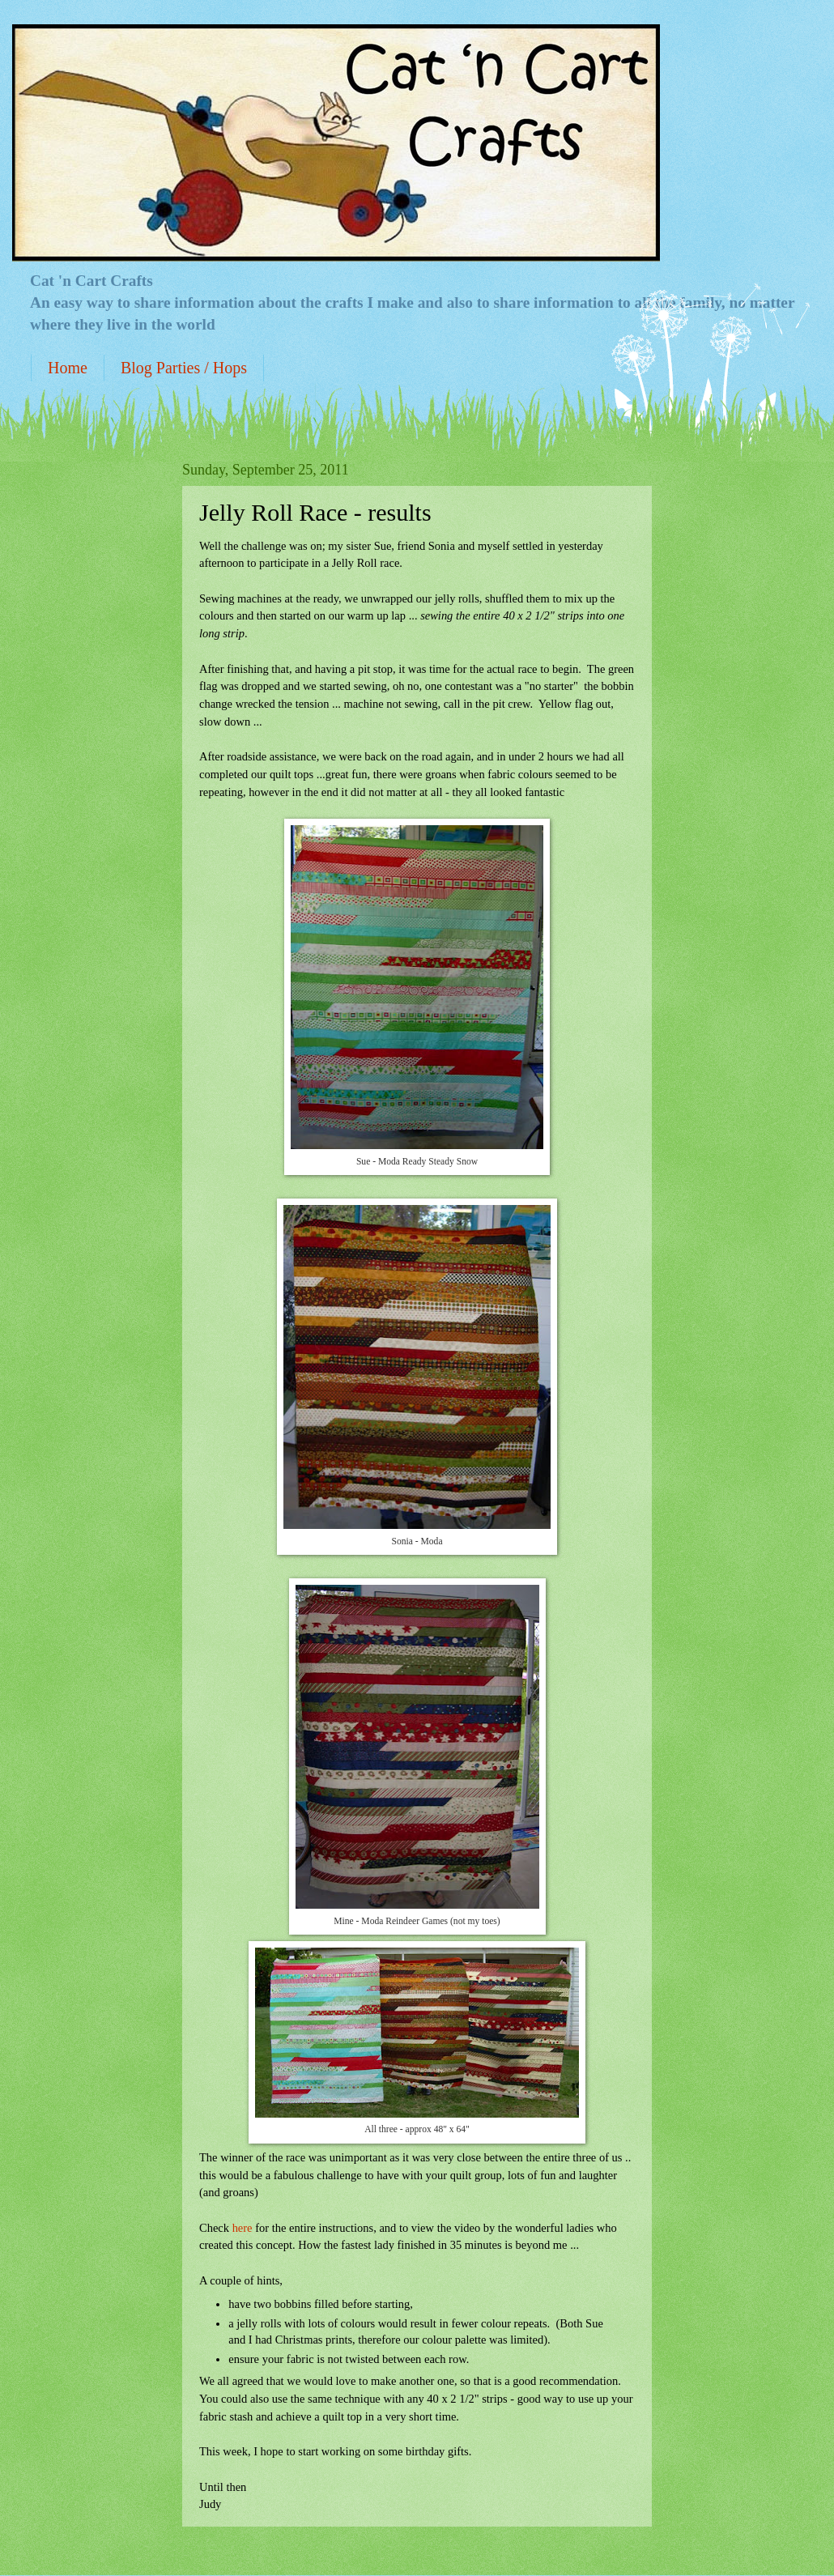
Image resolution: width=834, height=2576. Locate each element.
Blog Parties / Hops (184, 368)
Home (67, 368)
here (242, 2227)
